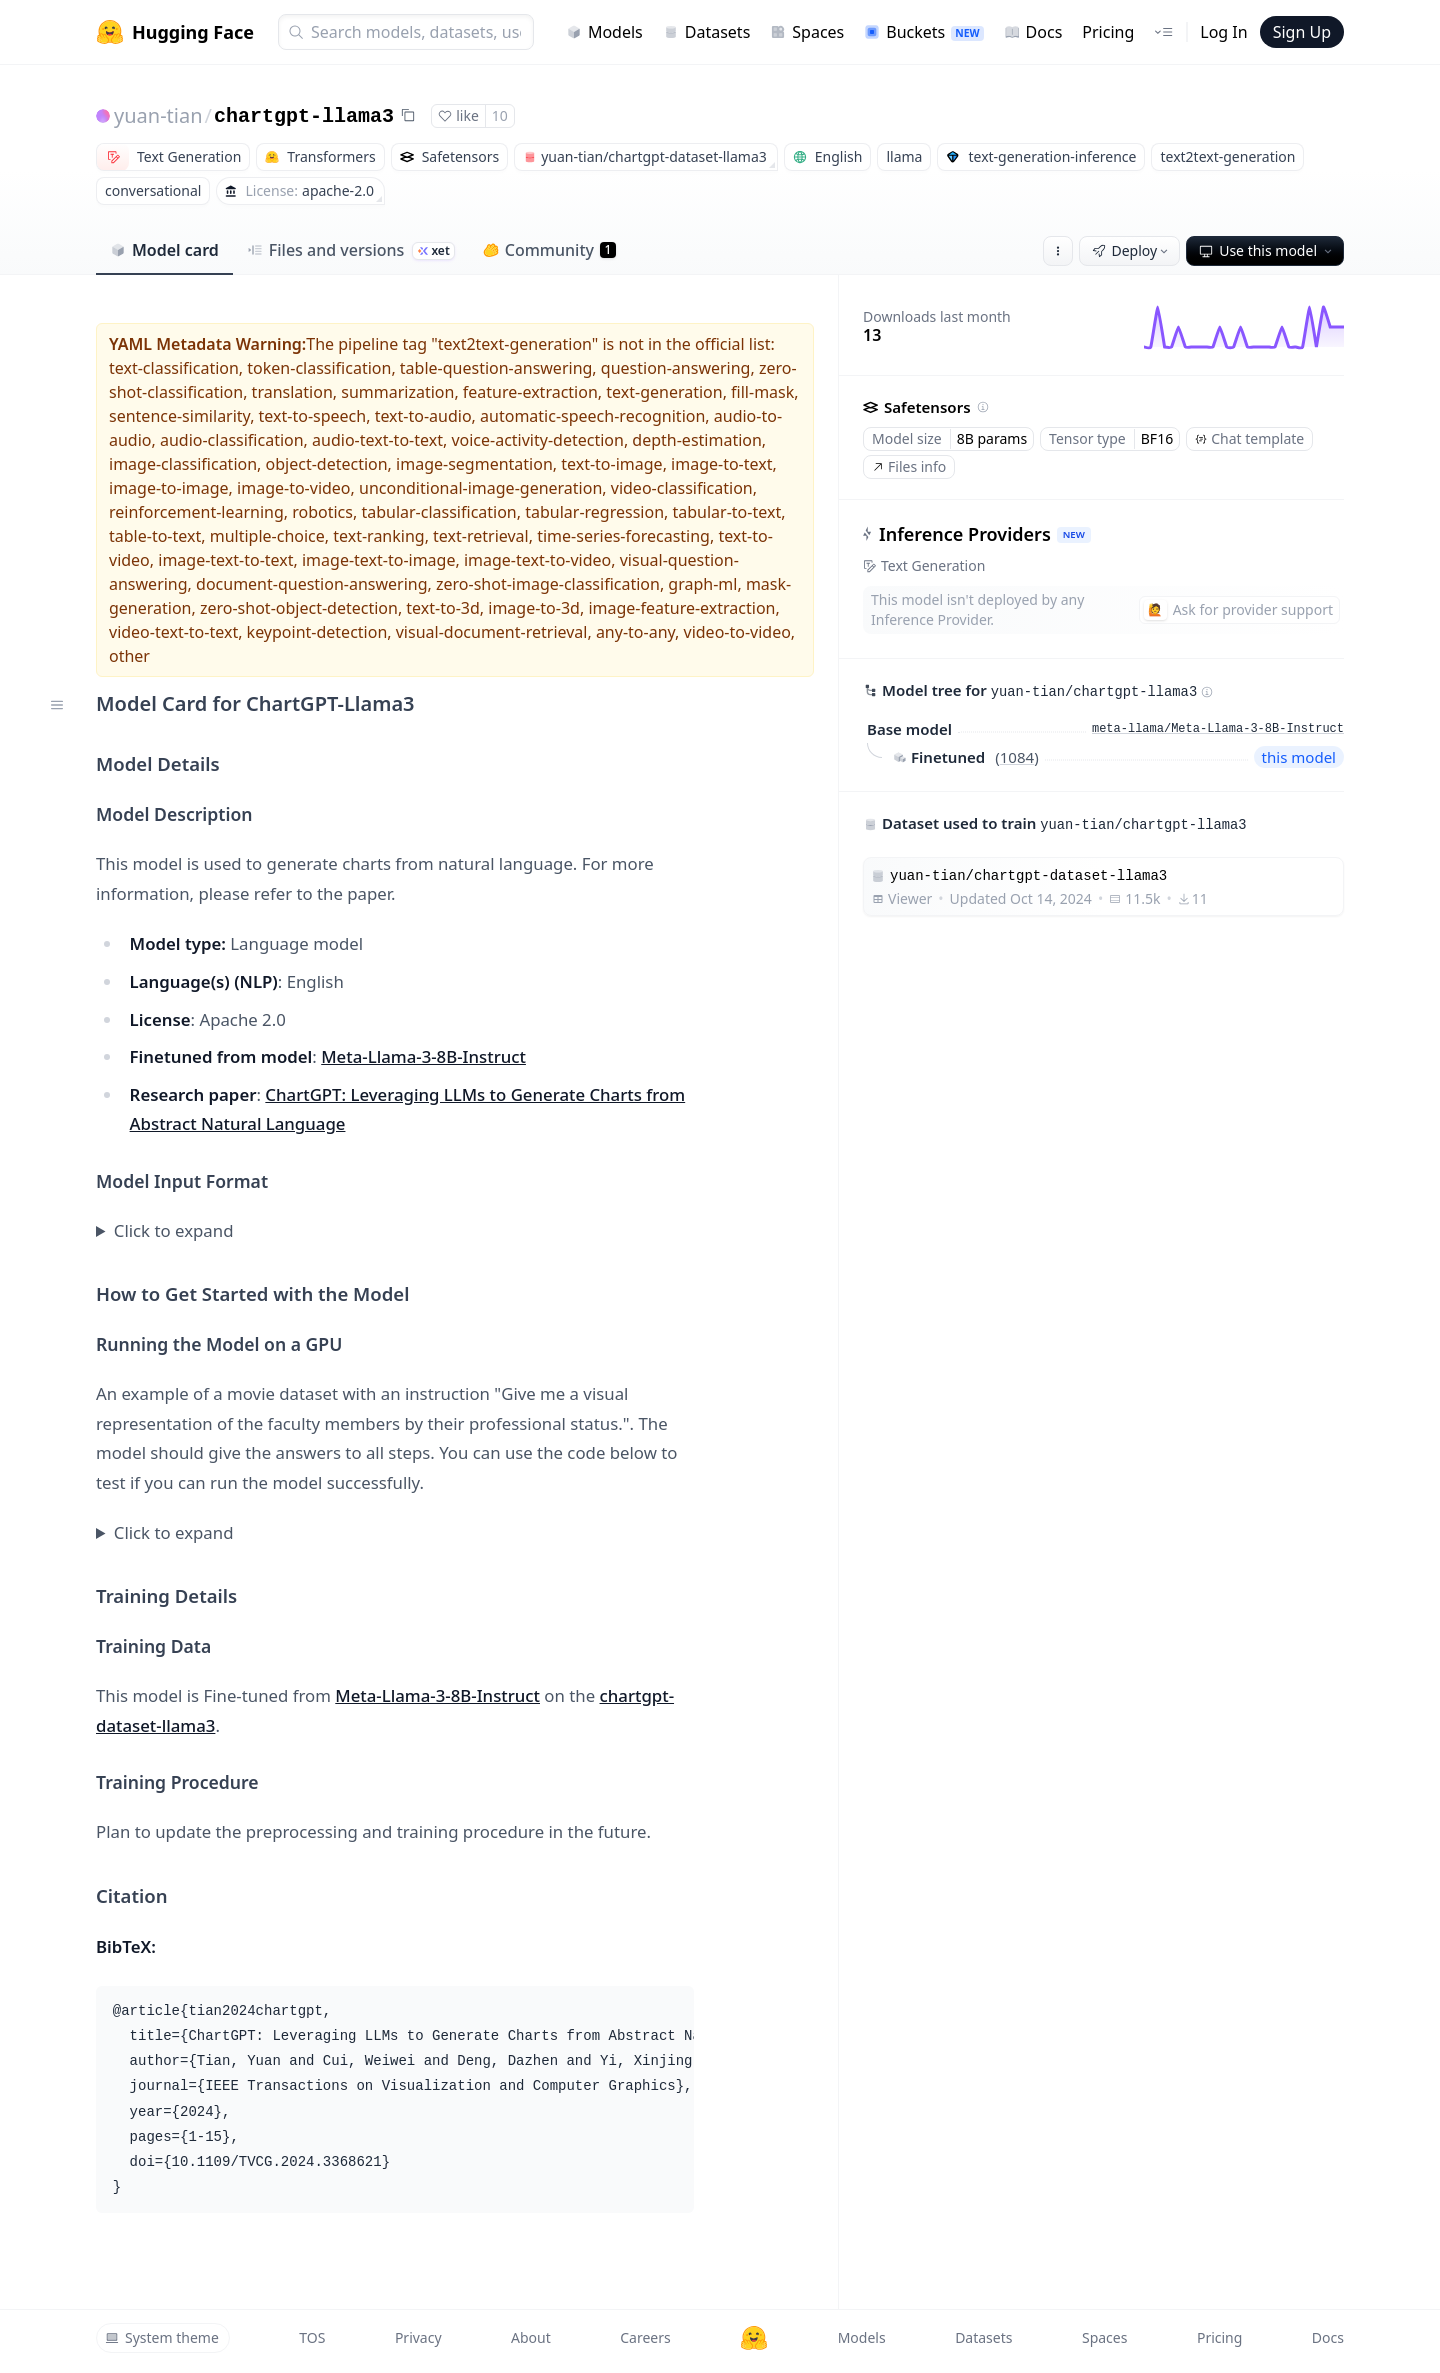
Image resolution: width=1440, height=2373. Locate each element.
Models (604, 32)
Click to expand (174, 1230)
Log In (1223, 32)
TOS (312, 2337)
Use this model (1267, 250)
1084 (1017, 757)
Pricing (1108, 32)
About (531, 2337)
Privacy (418, 2337)
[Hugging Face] (754, 2338)
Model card (164, 250)
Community (549, 250)
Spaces (807, 32)
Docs (1033, 32)
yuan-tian (158, 115)
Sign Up (1302, 32)
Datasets (707, 32)
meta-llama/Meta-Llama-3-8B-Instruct (1218, 729)
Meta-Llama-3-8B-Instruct (423, 1056)
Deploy (1132, 250)
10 (500, 115)
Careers (645, 2337)
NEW (1074, 534)
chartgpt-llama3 (304, 116)
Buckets (923, 32)
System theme (162, 2337)
